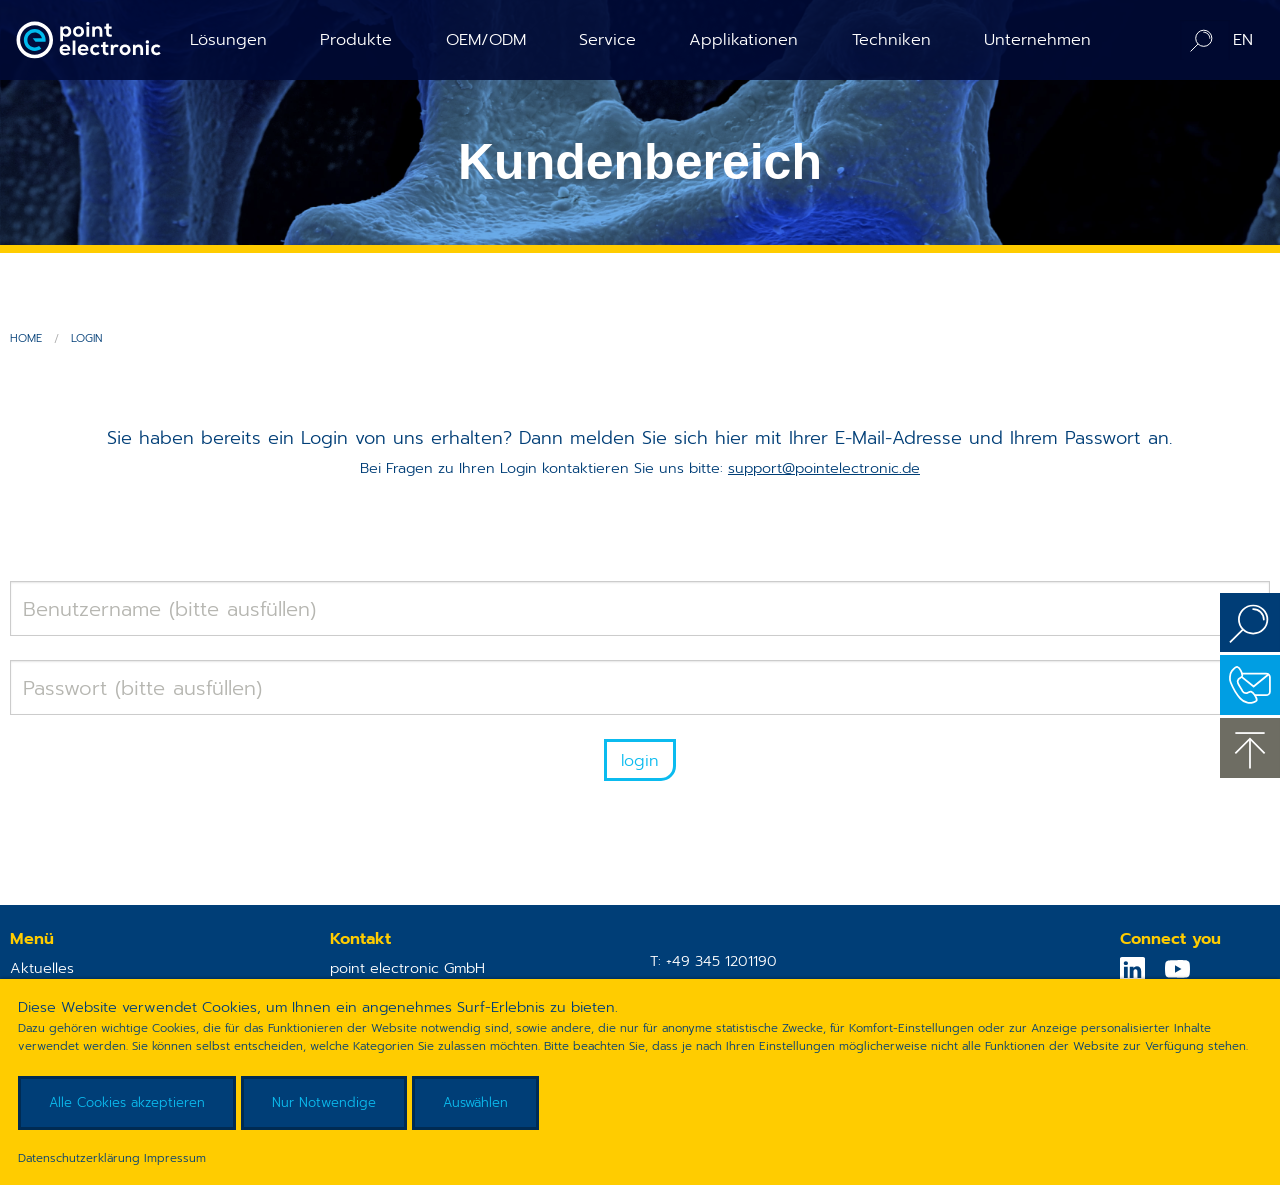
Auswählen (475, 1102)
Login (86, 338)
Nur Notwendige (324, 1102)
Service (607, 39)
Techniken (891, 39)
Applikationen (743, 39)
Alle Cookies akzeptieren (127, 1102)
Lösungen (228, 39)
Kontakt (1250, 685)
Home (26, 338)
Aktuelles (42, 968)
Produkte (356, 39)
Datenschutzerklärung (79, 1158)
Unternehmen (1037, 39)
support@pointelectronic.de (824, 468)
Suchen (1250, 623)
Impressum (175, 1158)
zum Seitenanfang (1250, 748)
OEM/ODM (486, 39)
